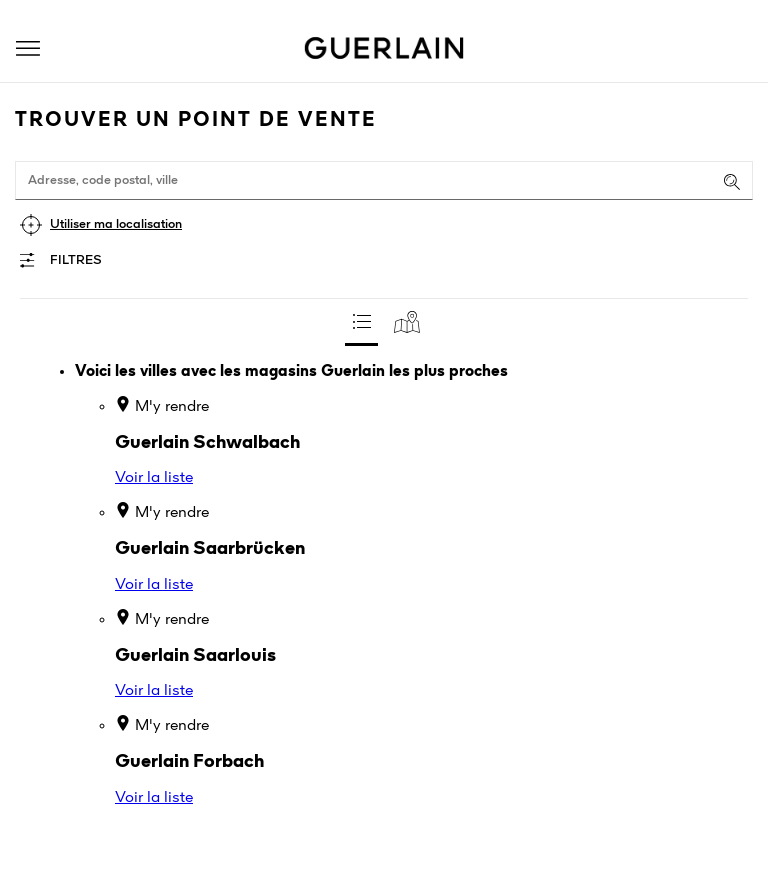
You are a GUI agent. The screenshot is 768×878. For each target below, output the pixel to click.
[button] (28, 48)
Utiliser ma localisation (116, 224)
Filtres (76, 260)
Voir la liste (154, 478)
